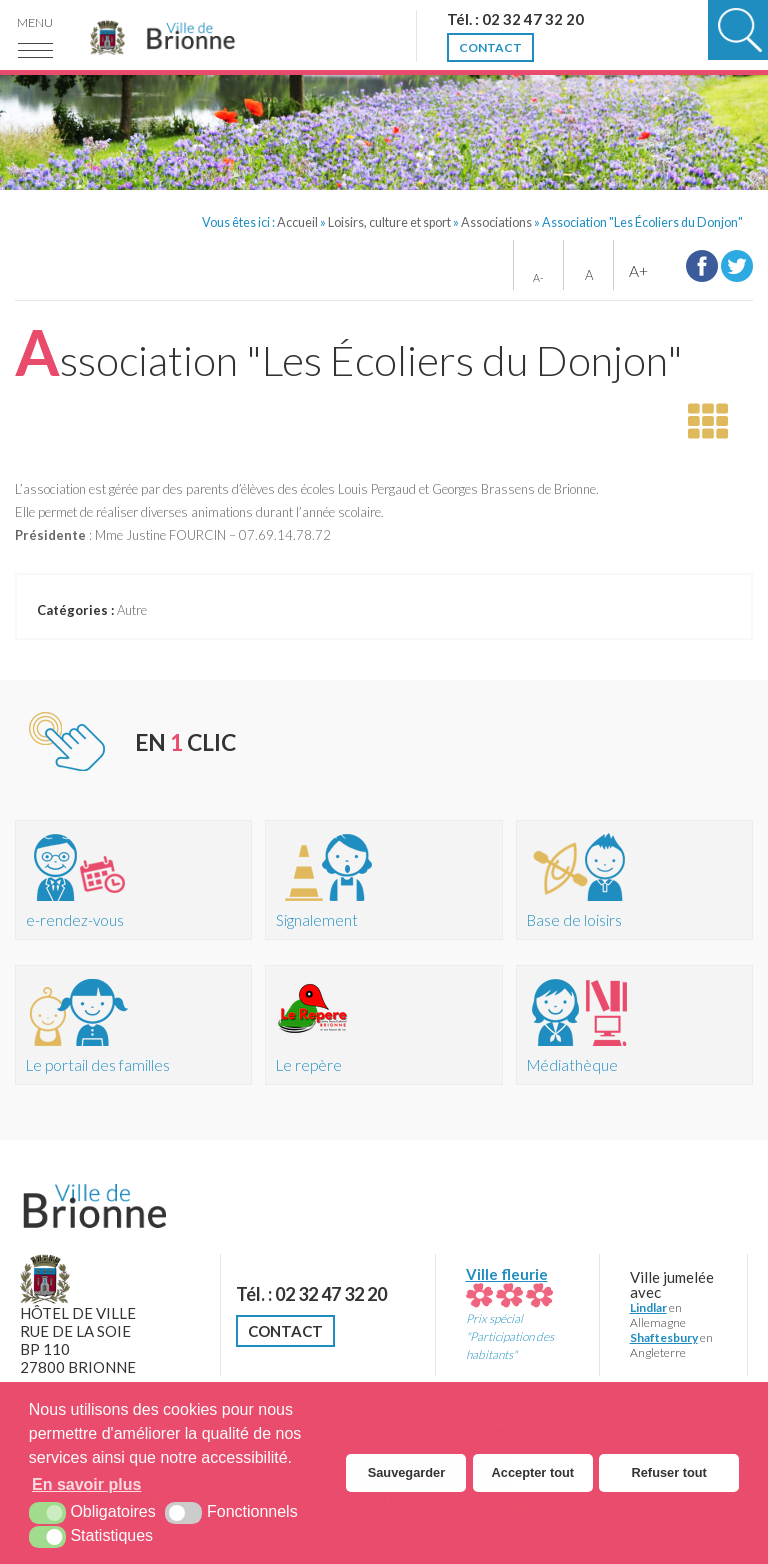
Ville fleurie (509, 1283)
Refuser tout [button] (669, 1472)
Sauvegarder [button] (407, 1472)
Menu (35, 22)
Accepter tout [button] (533, 1472)
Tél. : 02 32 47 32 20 (311, 1294)
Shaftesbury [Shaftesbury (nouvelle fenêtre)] (664, 1337)
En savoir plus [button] (86, 1484)
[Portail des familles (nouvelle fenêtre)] (133, 1025)
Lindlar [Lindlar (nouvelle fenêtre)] (648, 1307)
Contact (285, 1331)
